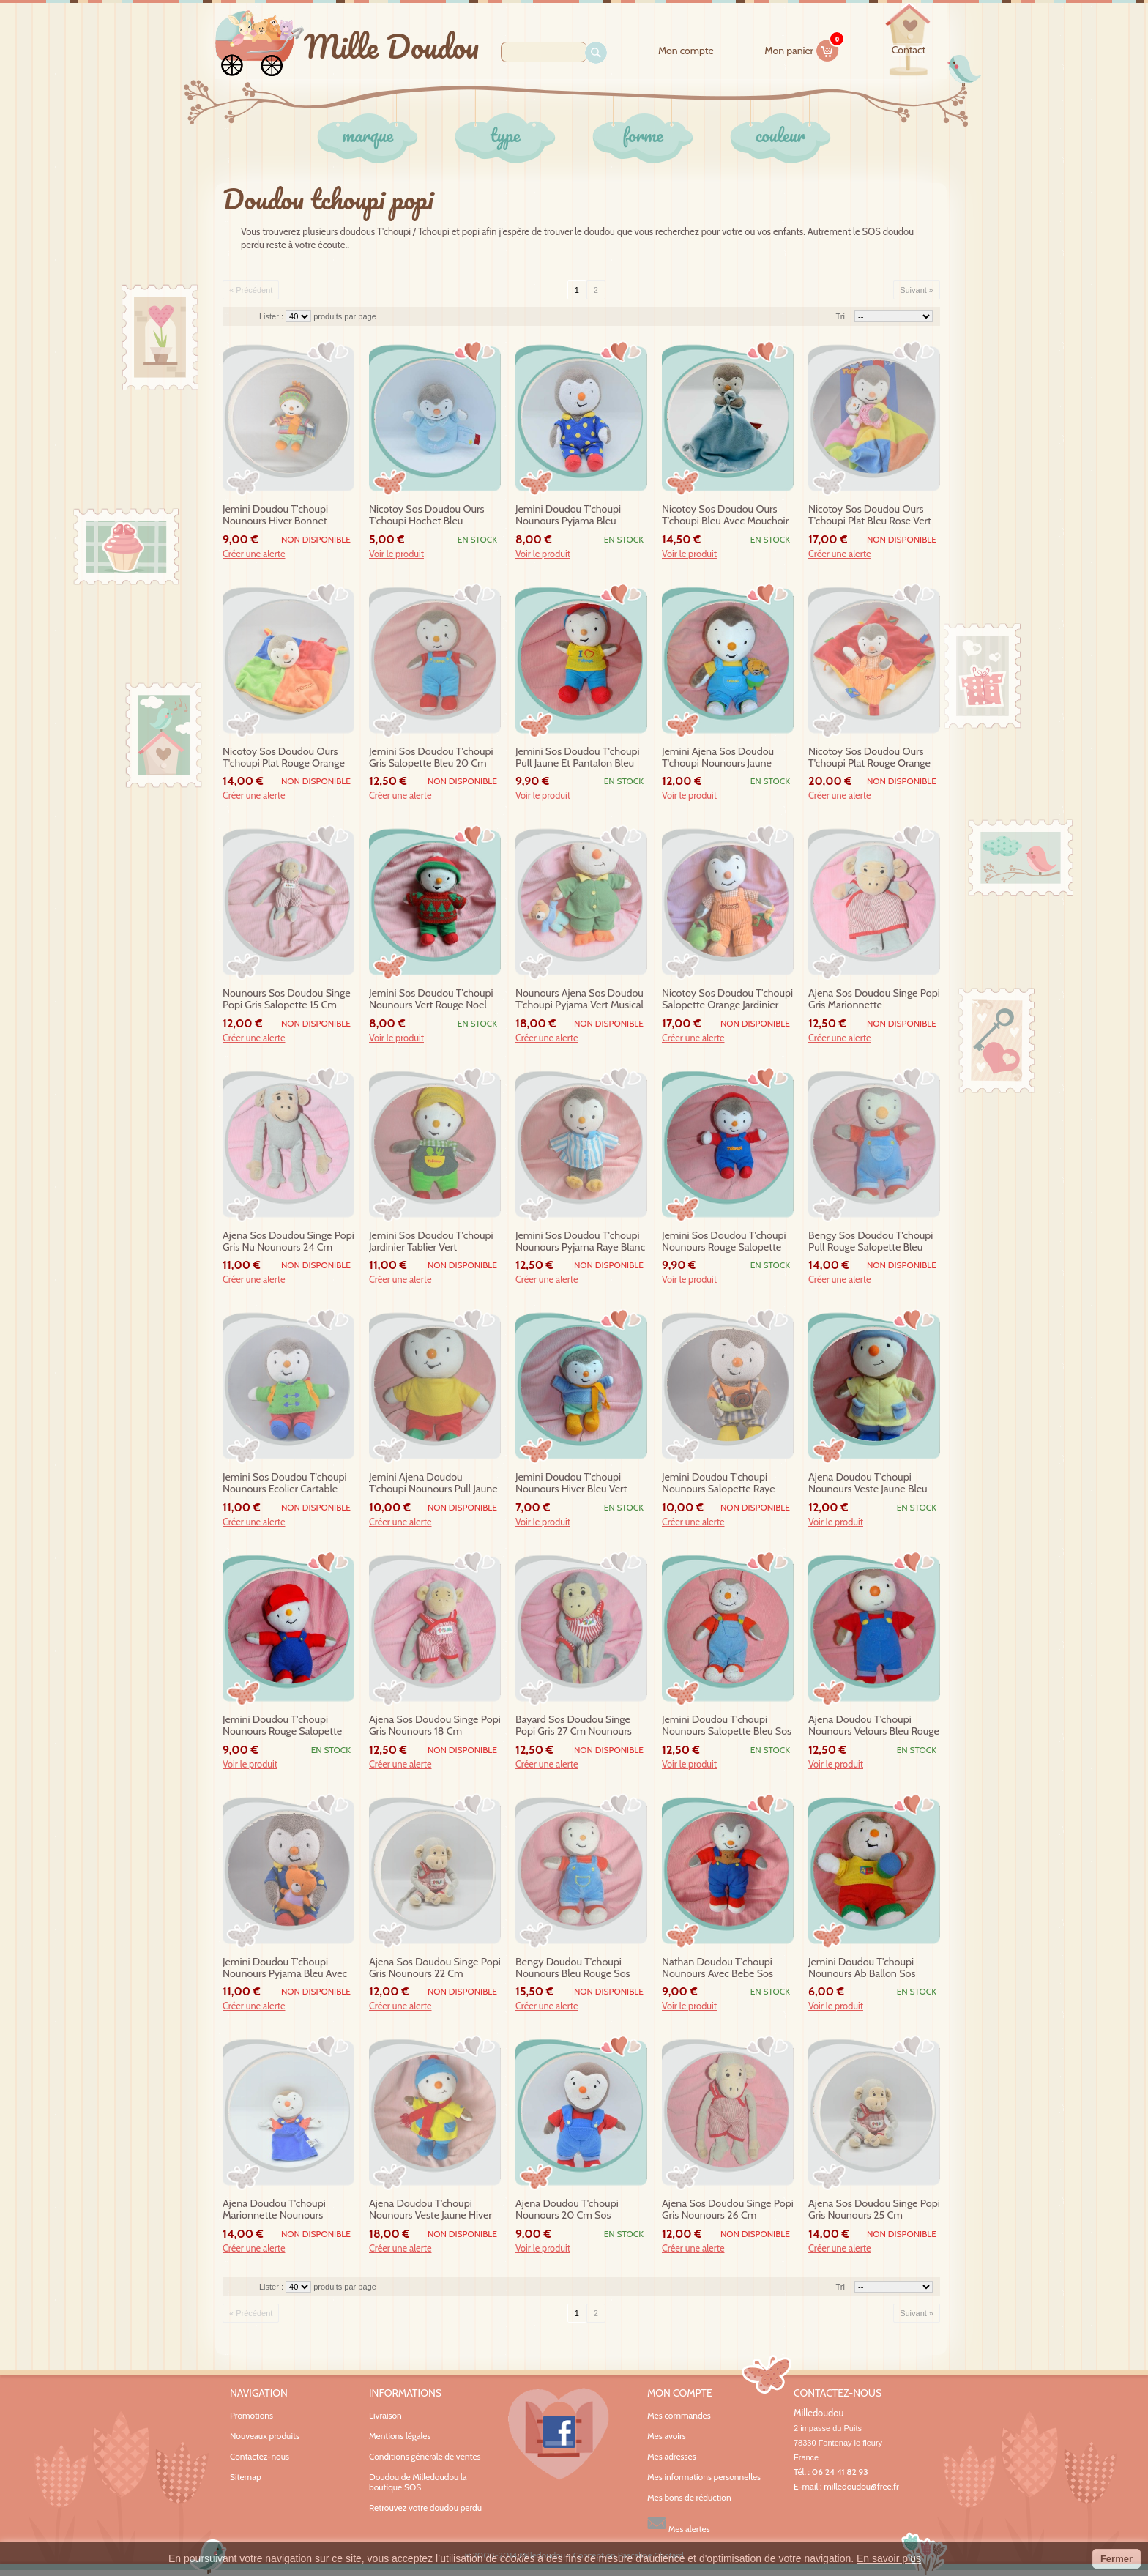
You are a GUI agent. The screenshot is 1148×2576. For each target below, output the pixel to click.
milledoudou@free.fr (861, 2486)
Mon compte (686, 51)
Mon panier (801, 48)
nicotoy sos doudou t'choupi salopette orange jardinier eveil (727, 999)
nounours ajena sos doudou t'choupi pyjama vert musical (579, 999)
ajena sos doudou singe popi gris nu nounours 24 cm (288, 1241)
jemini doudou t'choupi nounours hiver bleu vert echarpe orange (571, 1483)
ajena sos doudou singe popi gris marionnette (874, 999)
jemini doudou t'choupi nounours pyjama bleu (568, 515)
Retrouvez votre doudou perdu (425, 2507)
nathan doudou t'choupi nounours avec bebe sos (717, 1968)
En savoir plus (889, 2558)
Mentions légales (399, 2435)
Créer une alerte (254, 554)
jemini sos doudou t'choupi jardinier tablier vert (431, 1241)
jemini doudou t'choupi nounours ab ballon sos (861, 1968)
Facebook (558, 2434)
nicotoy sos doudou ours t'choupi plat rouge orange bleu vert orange (284, 757)
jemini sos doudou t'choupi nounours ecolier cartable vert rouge (285, 1483)
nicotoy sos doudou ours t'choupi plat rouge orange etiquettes (869, 757)
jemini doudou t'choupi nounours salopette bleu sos (726, 1725)
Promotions (251, 2415)
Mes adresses (671, 2457)
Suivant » (916, 290)
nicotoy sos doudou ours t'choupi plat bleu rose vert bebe (869, 515)
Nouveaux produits (264, 2435)
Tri (840, 316)
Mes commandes (679, 2416)
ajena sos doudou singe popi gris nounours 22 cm (435, 1968)
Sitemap (245, 2476)
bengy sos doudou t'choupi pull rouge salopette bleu (870, 1241)
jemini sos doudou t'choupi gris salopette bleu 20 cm (431, 757)
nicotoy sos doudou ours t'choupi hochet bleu (426, 515)
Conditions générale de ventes (425, 2456)
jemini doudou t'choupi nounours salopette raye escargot (718, 1483)
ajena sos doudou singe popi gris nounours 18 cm (435, 1725)
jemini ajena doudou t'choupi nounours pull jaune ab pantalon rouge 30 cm (433, 1483)
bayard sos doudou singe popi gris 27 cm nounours (573, 1725)
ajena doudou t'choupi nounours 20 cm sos (567, 2209)
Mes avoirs (666, 2436)
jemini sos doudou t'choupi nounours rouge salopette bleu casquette (724, 1241)
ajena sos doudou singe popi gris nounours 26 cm (728, 2209)
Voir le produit (396, 554)
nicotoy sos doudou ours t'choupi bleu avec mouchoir (725, 515)
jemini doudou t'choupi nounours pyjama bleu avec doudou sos (285, 1968)
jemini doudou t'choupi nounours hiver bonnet (275, 515)
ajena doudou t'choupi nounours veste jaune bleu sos (868, 1483)
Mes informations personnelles (704, 2477)
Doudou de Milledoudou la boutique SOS (418, 2482)
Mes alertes (678, 2523)
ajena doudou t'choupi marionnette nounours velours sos (274, 2209)
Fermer (1116, 2558)
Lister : (272, 316)
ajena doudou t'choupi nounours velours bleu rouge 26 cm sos (873, 1725)
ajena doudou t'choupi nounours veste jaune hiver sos (430, 2209)
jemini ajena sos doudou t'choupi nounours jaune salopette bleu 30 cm (718, 757)
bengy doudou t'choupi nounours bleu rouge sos (572, 1968)
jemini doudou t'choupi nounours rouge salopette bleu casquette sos (282, 1725)
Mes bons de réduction (689, 2498)
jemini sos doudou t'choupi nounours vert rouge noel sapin (431, 999)
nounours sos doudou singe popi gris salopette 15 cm (287, 999)
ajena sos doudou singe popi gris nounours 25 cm (874, 2209)
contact (908, 49)
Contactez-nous (259, 2456)
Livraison (385, 2415)
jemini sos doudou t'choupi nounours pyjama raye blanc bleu (580, 1241)
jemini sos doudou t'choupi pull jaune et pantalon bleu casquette (577, 757)
